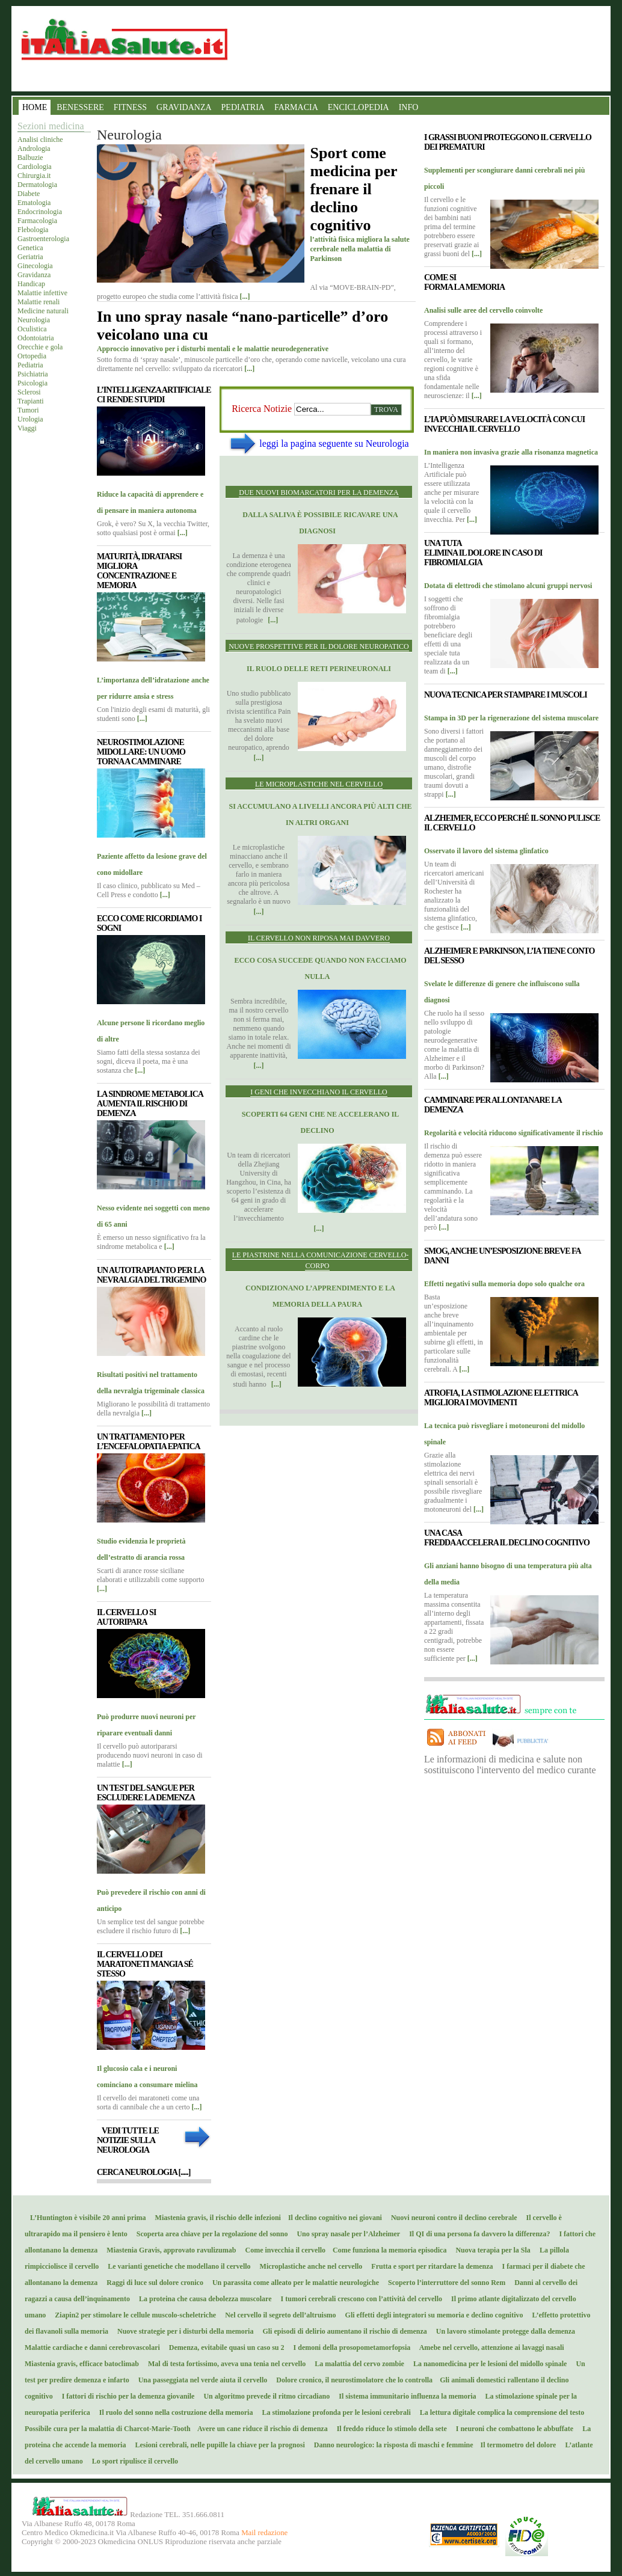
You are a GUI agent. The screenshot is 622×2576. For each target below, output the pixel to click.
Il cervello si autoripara (126, 1617)
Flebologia (32, 229)
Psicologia (32, 383)
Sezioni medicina (50, 126)
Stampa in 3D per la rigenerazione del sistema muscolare (511, 718)
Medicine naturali (43, 311)
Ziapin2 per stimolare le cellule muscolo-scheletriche (132, 2315)
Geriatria (30, 257)
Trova (386, 409)
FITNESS (130, 107)
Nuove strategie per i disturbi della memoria (182, 2331)
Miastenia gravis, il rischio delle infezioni (216, 2217)
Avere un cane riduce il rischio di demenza (260, 2428)
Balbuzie (30, 157)
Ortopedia (31, 356)
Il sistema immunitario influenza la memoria (404, 2396)
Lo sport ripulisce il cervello (132, 2461)
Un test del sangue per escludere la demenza (146, 1792)
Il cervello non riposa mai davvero (319, 938)
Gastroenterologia (43, 239)
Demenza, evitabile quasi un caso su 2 (224, 2347)
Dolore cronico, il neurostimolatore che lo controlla (352, 2380)
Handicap (31, 284)
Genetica (30, 248)
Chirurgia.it (34, 175)
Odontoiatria (35, 338)
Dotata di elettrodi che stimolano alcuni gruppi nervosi (508, 585)
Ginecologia (35, 266)
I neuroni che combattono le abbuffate (512, 2428)
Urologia (30, 419)
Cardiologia (34, 166)
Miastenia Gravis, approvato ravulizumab (168, 2250)
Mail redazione (264, 2532)
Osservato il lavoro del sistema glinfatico (486, 851)
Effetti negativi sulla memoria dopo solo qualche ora (504, 1284)
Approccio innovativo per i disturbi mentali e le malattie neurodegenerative (212, 349)
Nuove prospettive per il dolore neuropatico (318, 646)
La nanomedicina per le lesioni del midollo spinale (487, 2364)
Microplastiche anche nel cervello (308, 2266)
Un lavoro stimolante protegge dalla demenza (503, 2331)
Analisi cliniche (40, 139)
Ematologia (34, 202)
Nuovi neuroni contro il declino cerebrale (451, 2217)
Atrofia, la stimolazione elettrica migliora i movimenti (500, 1397)
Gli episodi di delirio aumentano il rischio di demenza (341, 2331)
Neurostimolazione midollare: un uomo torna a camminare (141, 752)
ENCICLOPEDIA (358, 107)
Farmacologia (37, 220)
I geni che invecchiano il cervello (318, 1092)
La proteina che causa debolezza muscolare (203, 2299)
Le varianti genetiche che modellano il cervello (176, 2266)
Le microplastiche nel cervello (319, 784)
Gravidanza (34, 275)
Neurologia (33, 320)
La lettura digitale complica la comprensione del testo (499, 2412)
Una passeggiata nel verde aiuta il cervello (200, 2380)
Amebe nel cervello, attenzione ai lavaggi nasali (489, 2347)
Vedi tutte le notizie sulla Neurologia (128, 2140)
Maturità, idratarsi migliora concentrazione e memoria (139, 571)
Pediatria (30, 365)
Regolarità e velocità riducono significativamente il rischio (513, 1133)
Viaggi (27, 428)
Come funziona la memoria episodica (386, 2250)
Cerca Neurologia (143, 2172)
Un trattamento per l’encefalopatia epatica (148, 1441)
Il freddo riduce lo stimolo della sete (389, 2428)
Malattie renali (38, 302)
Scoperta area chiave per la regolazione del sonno (209, 2234)
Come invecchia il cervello (283, 2250)
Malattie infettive (42, 293)
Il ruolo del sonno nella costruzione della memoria (173, 2412)
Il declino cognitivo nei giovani (332, 2217)
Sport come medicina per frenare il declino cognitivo (354, 189)
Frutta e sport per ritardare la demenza (429, 2266)
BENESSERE (80, 107)
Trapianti (30, 401)
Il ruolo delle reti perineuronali (319, 668)
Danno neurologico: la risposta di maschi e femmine (392, 2445)
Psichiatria (32, 374)
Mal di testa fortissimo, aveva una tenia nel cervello (224, 2364)
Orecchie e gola (40, 347)
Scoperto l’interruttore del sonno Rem (444, 2282)
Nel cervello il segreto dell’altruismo (278, 2315)
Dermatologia (37, 184)
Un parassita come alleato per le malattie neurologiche (293, 2282)
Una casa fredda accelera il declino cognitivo (507, 1538)
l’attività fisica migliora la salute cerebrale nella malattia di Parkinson (360, 249)
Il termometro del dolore (515, 2445)
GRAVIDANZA (184, 107)
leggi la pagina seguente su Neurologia (333, 443)
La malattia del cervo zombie (356, 2364)
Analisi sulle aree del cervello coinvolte (483, 310)
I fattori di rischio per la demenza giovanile (126, 2396)
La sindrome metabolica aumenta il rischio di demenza (150, 1104)
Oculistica (32, 329)
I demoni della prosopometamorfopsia (349, 2347)
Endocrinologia (39, 211)
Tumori (28, 410)
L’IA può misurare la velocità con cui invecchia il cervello (504, 424)
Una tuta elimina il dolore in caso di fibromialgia (483, 553)
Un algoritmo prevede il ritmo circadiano (264, 2396)
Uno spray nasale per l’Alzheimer (345, 2234)
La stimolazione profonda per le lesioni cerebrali (333, 2412)
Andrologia (34, 148)
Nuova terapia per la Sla (490, 2250)
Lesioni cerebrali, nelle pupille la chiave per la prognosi (216, 2445)
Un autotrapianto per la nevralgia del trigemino (151, 1275)
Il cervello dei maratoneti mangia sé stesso (145, 1964)
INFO (409, 107)
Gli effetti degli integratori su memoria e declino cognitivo (431, 2315)
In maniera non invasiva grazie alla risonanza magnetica (511, 452)
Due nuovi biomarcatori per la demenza (318, 492)
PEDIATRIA (243, 107)
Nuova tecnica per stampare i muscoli (505, 694)
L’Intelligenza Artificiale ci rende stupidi (154, 394)
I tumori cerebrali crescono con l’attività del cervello (359, 2299)
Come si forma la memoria (464, 282)
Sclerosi (29, 392)
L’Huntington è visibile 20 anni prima (85, 2217)
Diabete (28, 193)
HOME (34, 107)
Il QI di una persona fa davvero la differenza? (477, 2234)
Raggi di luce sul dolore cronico (152, 2282)
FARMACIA (296, 107)
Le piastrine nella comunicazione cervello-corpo (320, 1260)
